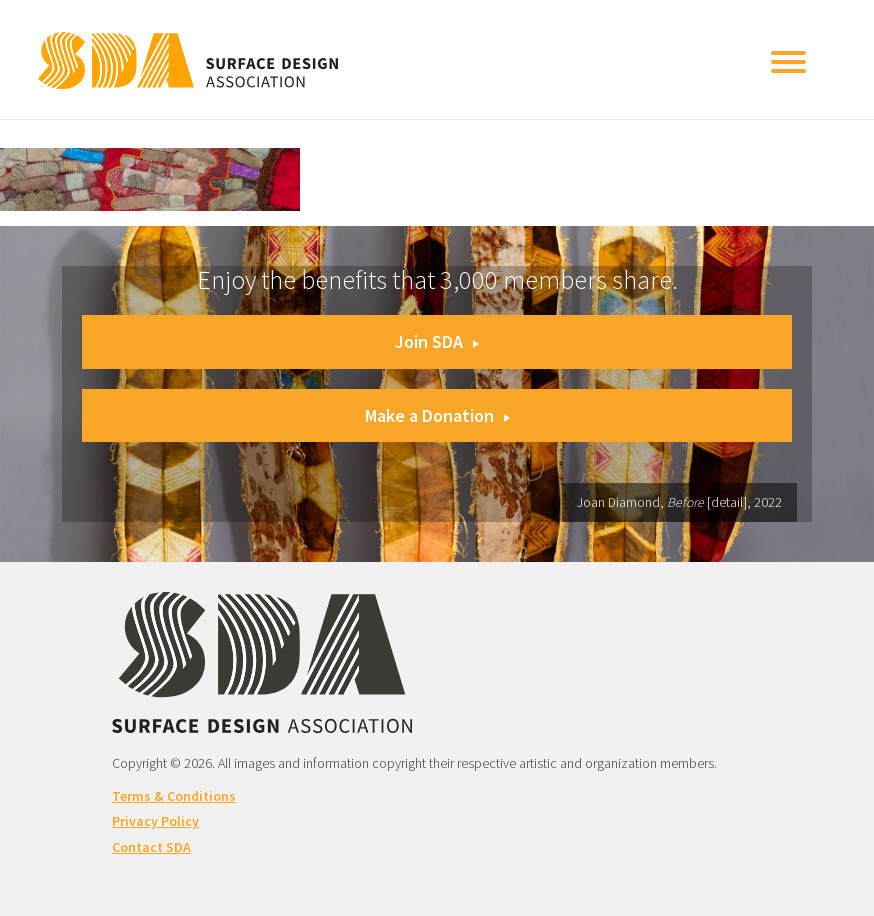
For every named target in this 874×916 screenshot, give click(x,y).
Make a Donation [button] (437, 415)
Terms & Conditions (174, 796)
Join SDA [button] (437, 341)
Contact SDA (151, 847)
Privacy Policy (155, 821)
